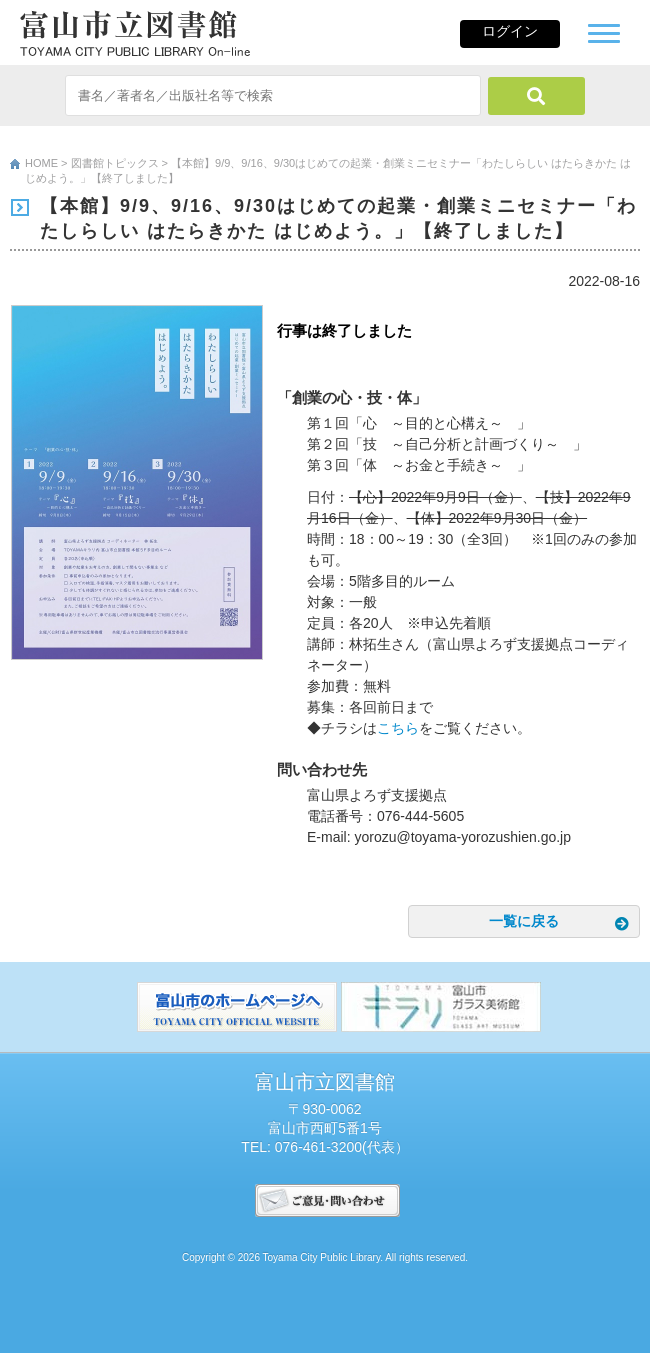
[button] (604, 31)
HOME (41, 163)
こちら (398, 728)
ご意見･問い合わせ (327, 1200)
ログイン (510, 31)
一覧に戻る (524, 921)
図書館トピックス (115, 163)
